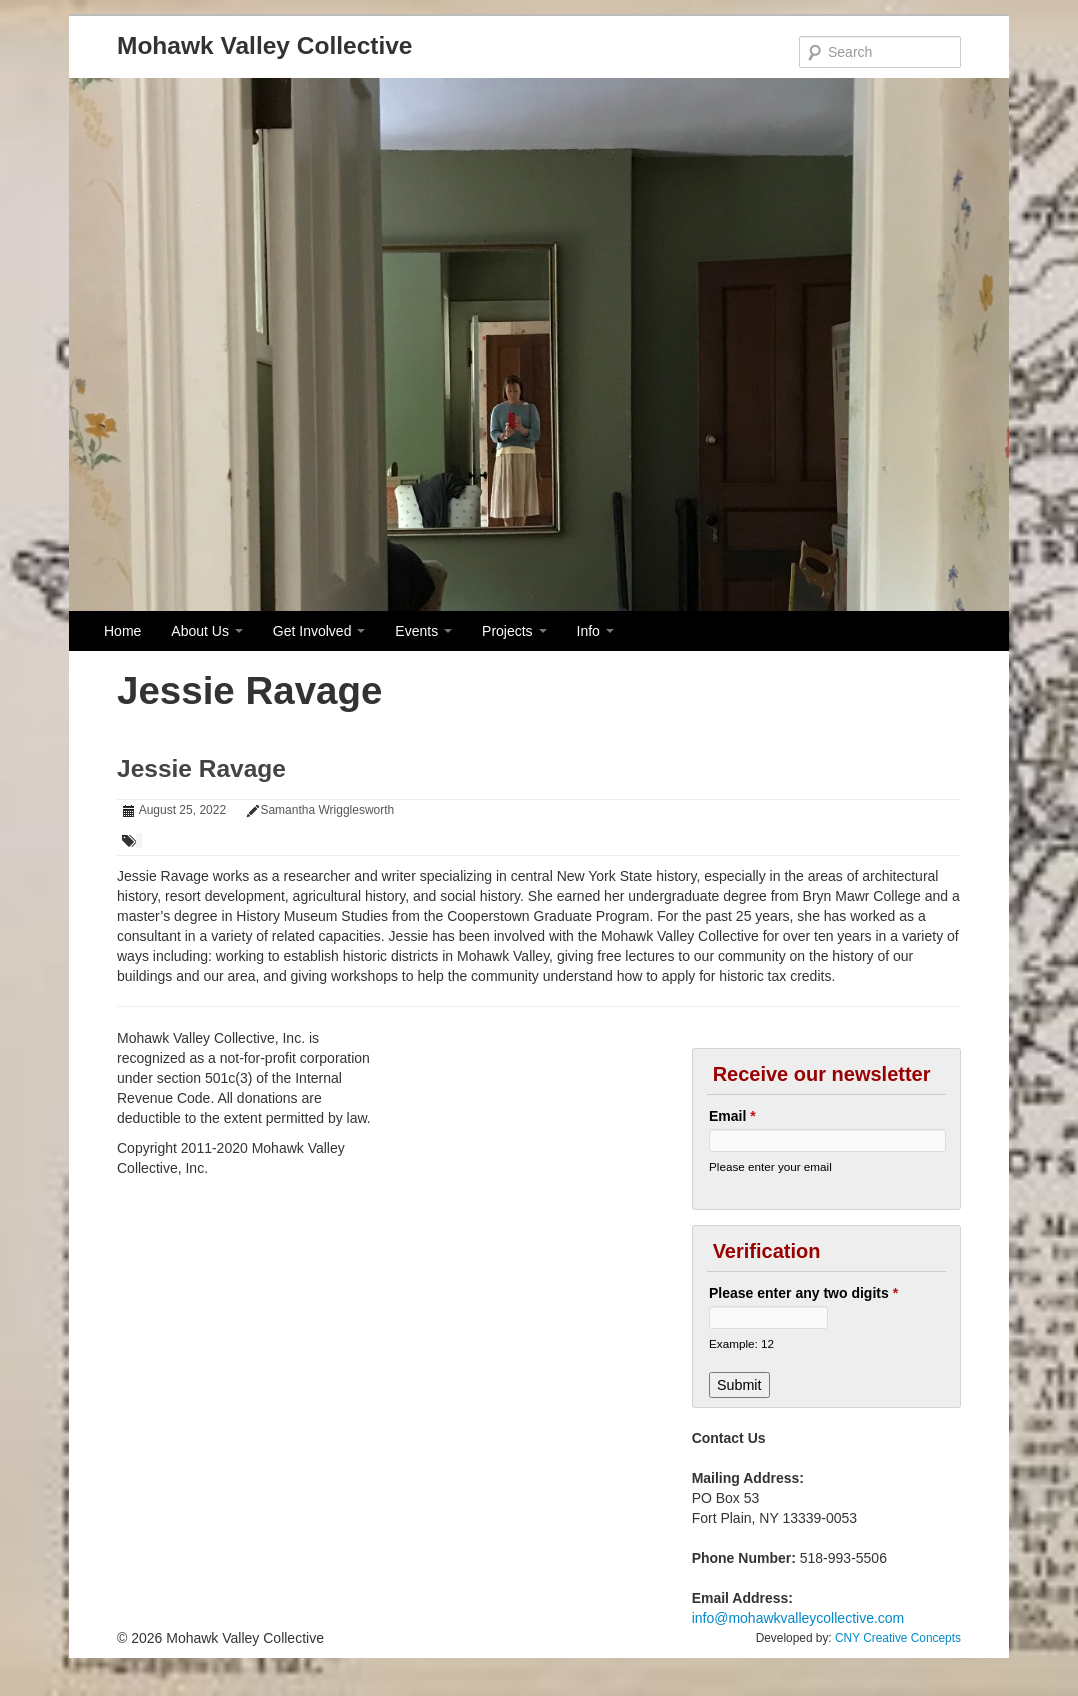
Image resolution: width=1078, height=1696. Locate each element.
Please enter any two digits (803, 1293)
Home (122, 631)
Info (595, 631)
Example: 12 (741, 1343)
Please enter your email (770, 1166)
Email (732, 1116)
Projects (514, 631)
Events (423, 631)
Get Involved (319, 631)
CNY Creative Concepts (898, 1638)
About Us (206, 631)
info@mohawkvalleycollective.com (798, 1618)
